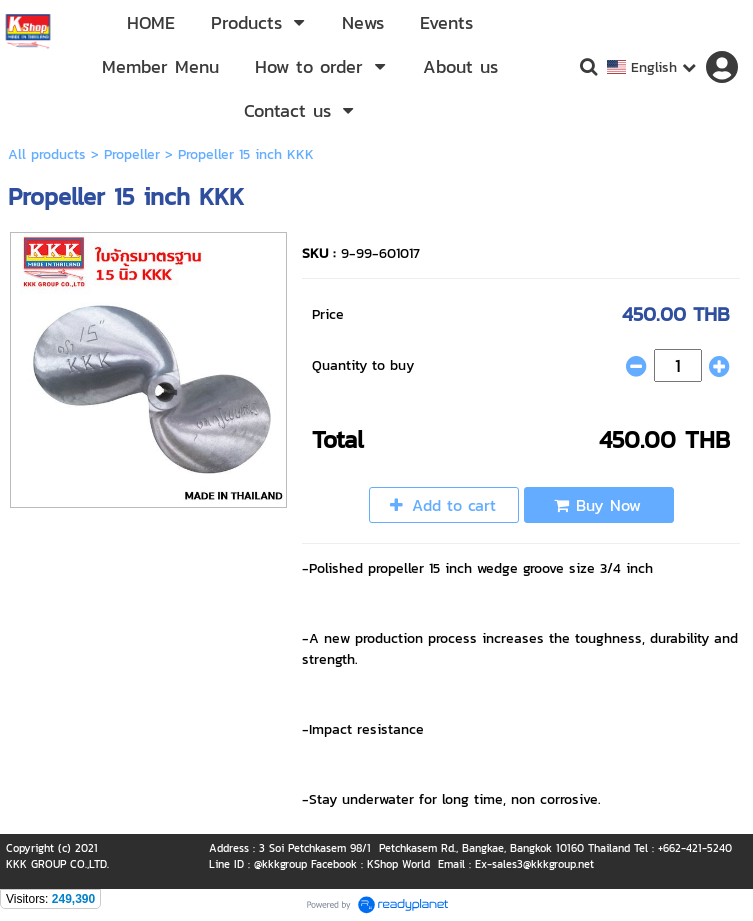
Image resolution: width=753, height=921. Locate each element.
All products (47, 154)
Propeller (132, 154)
